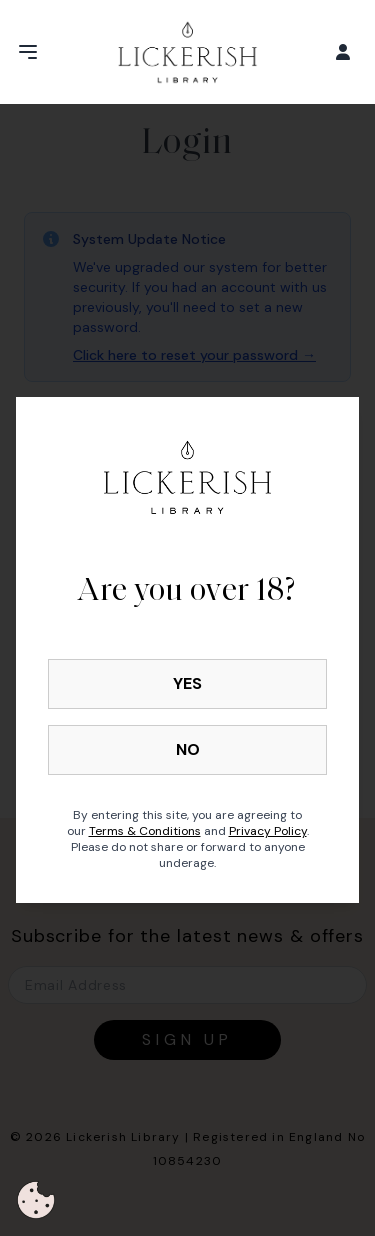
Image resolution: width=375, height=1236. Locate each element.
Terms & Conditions (145, 831)
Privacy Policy (268, 831)
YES (187, 683)
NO (188, 749)
